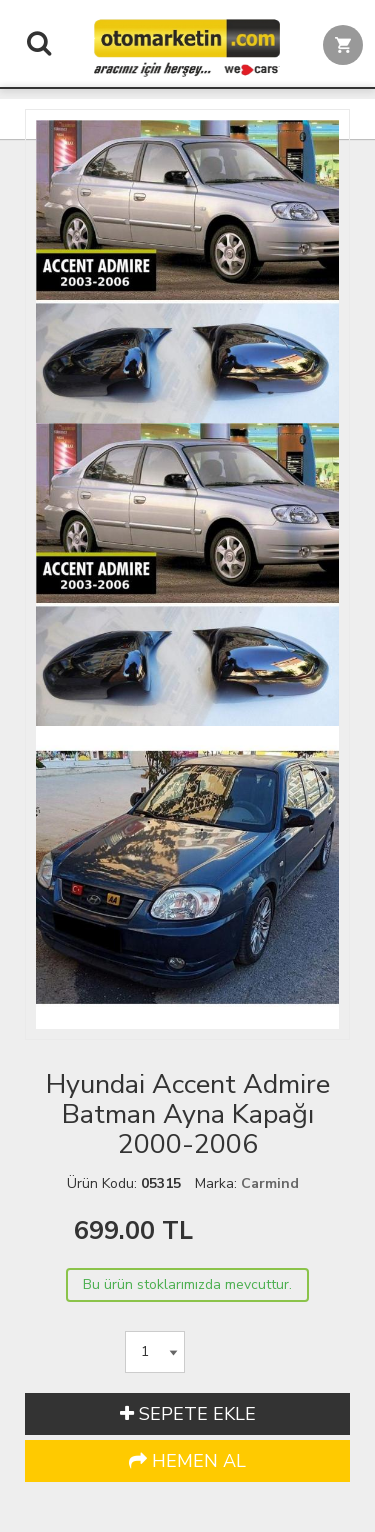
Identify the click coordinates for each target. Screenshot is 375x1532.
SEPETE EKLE (188, 1414)
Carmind (270, 1183)
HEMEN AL (187, 1461)
